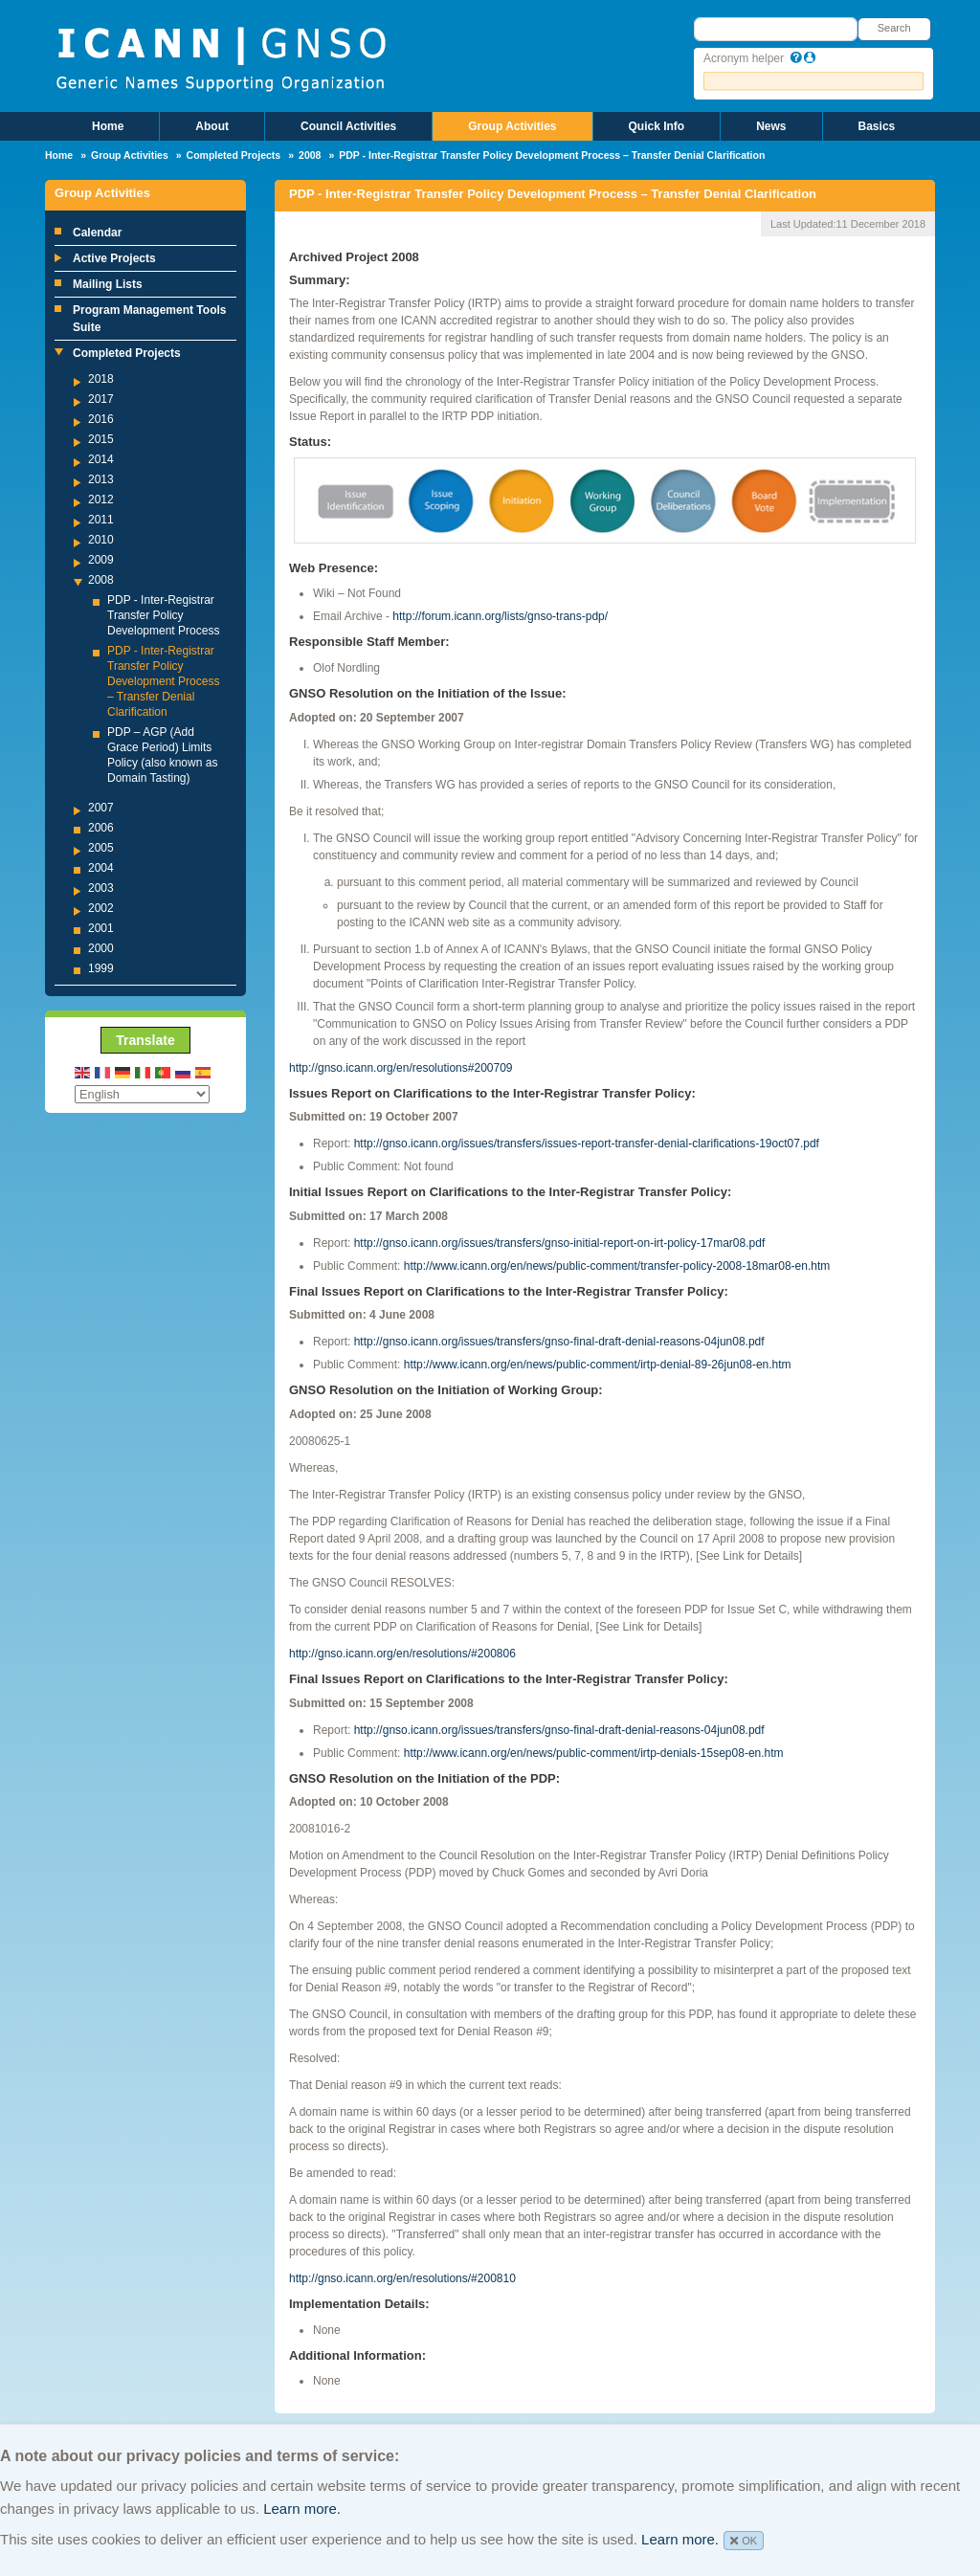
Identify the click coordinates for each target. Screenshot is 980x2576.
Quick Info (657, 126)
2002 (101, 908)
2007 (101, 807)
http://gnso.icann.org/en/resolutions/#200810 (402, 2278)
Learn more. (302, 2508)
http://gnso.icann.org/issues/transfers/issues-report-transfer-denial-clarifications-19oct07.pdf (586, 1143)
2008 (310, 155)
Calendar (97, 232)
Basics (877, 126)
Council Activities (348, 126)
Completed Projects (234, 155)
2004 (101, 868)
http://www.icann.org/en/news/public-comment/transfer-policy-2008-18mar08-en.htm (617, 1266)
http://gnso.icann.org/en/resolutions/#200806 (402, 1653)
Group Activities (512, 126)
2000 (101, 948)
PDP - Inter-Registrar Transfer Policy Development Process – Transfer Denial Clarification (163, 681)
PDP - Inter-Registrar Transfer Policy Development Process (163, 615)
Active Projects (114, 258)
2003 (101, 888)
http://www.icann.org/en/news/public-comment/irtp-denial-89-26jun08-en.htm (597, 1364)
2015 (101, 439)
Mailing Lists (108, 284)
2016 (101, 419)
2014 (101, 459)
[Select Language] (142, 1094)
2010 (101, 539)
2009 (101, 559)
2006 (101, 827)
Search (894, 27)
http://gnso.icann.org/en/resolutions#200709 (401, 1068)
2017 (101, 399)
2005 (101, 848)
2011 (101, 519)
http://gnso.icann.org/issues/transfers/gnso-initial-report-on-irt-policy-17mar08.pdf (560, 1243)
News (771, 126)
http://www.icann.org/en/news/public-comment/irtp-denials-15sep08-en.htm (594, 1753)
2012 (101, 499)
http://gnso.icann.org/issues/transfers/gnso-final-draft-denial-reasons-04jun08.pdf (559, 1341)
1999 (101, 968)
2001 (101, 928)
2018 (101, 379)
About (212, 126)
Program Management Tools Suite (149, 318)
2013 (101, 479)
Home (107, 126)
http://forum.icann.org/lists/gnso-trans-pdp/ (500, 616)
